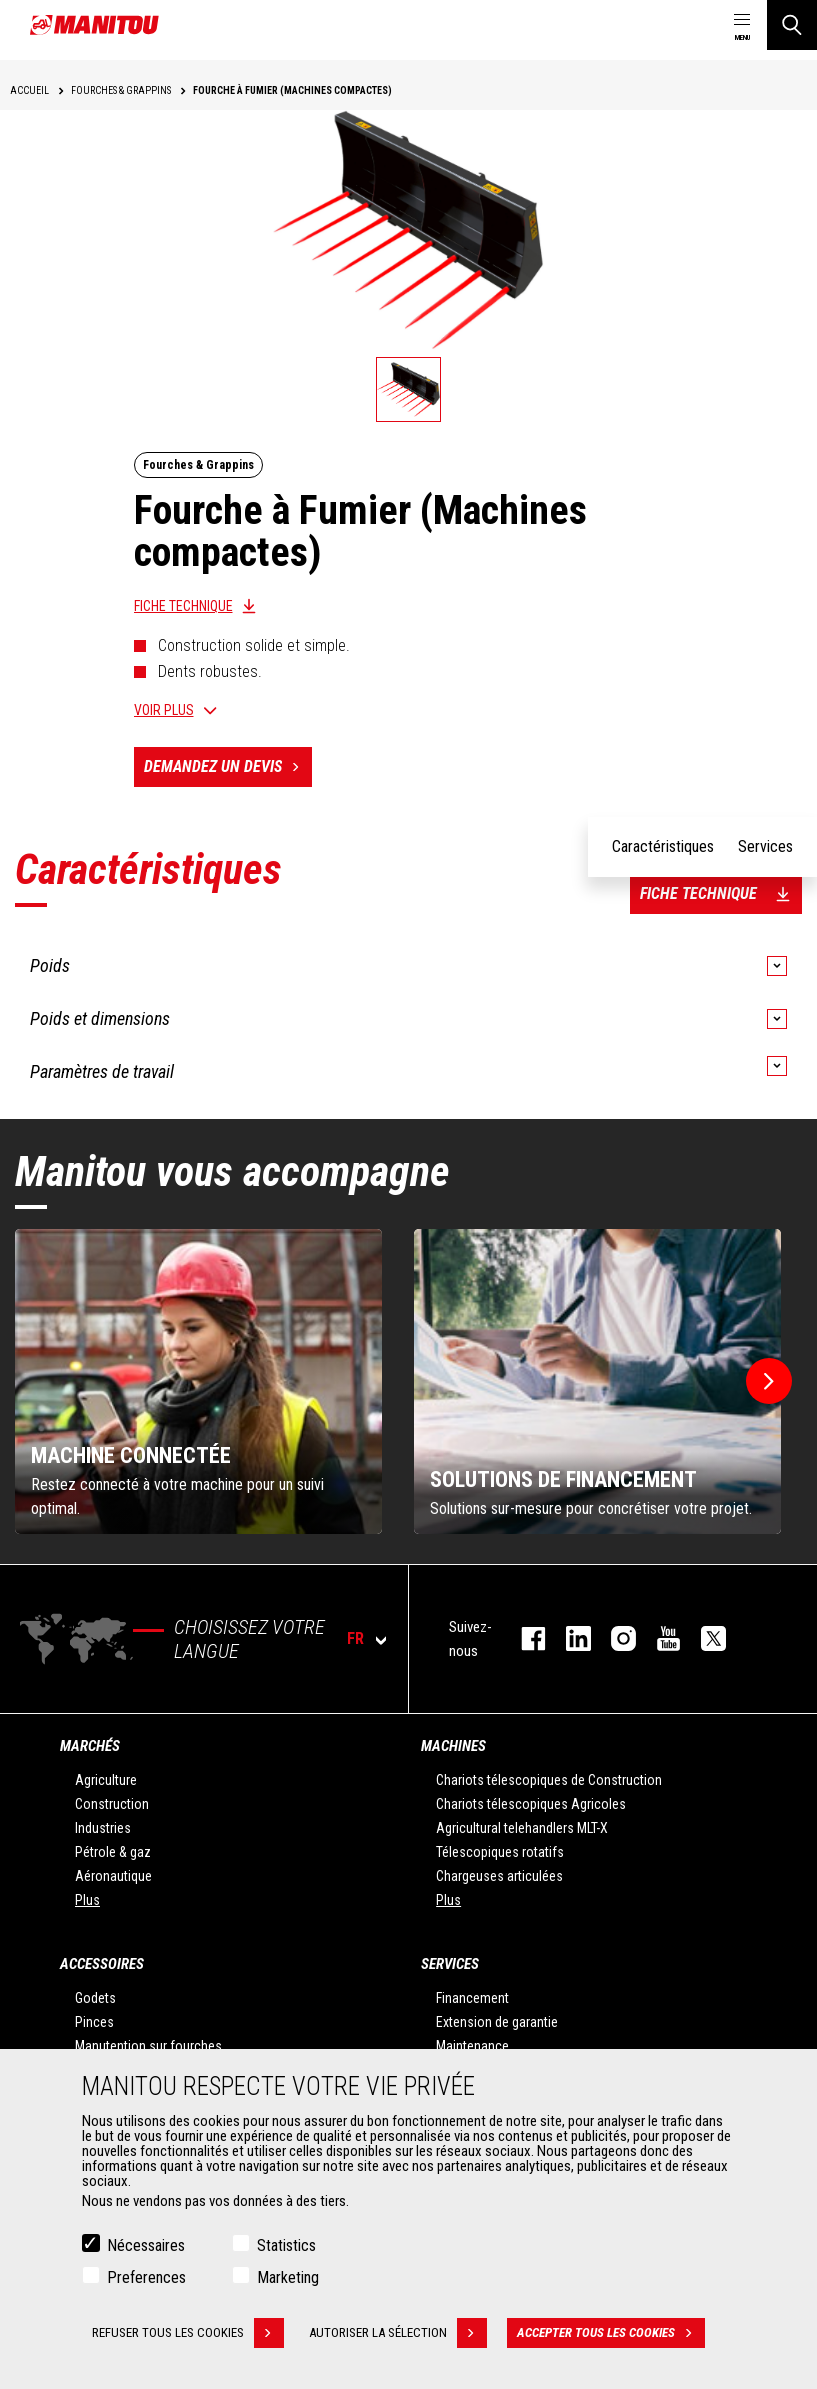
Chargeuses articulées (499, 1876)
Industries (103, 1828)
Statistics (286, 2247)
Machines (453, 1746)
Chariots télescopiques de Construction (549, 1780)
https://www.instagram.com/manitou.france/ (613, 1638)
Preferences (146, 2279)
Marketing (288, 2279)
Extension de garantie (497, 2022)
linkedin (568, 1638)
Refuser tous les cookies (188, 2335)
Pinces (94, 2022)
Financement (472, 1998)
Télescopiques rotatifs (500, 1852)
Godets (95, 1998)
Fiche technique (183, 606)
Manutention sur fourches (148, 2046)
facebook (523, 1638)
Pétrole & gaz (113, 1852)
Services (450, 1964)
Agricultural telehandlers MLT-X (522, 1828)
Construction (112, 1804)
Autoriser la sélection (398, 2335)
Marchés (90, 1746)
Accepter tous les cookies (611, 2335)
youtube (658, 1638)
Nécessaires (146, 2247)
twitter (703, 1638)
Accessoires (102, 1964)
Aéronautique (113, 1876)
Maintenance (472, 2046)
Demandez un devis (228, 767)
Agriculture (106, 1780)
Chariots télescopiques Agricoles (531, 1804)
